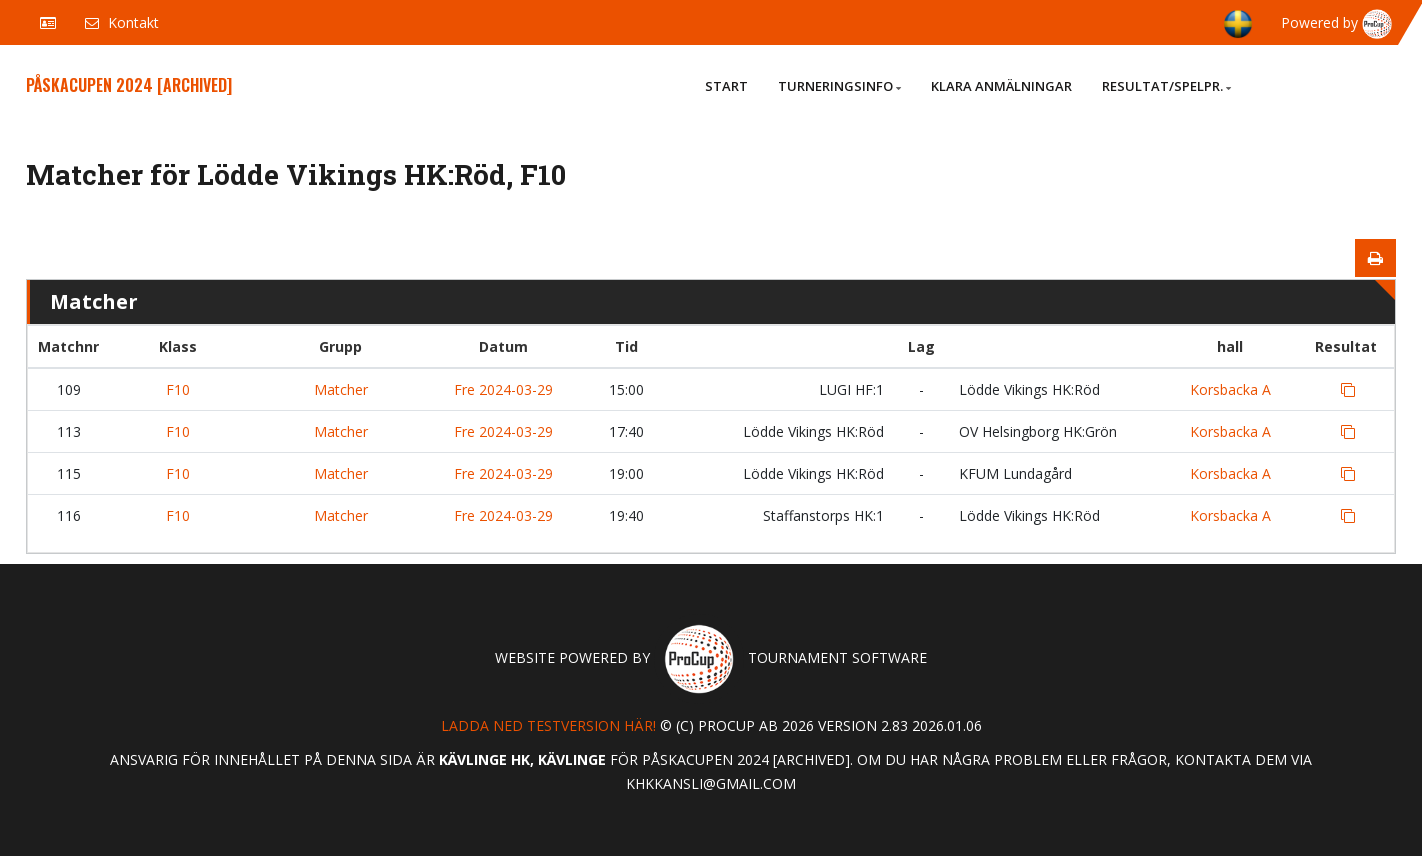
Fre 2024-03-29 (503, 389)
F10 (178, 389)
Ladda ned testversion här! (548, 725)
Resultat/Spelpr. (1166, 86)
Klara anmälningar (1001, 86)
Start (726, 86)
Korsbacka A (1230, 389)
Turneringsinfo (839, 86)
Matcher (341, 389)
